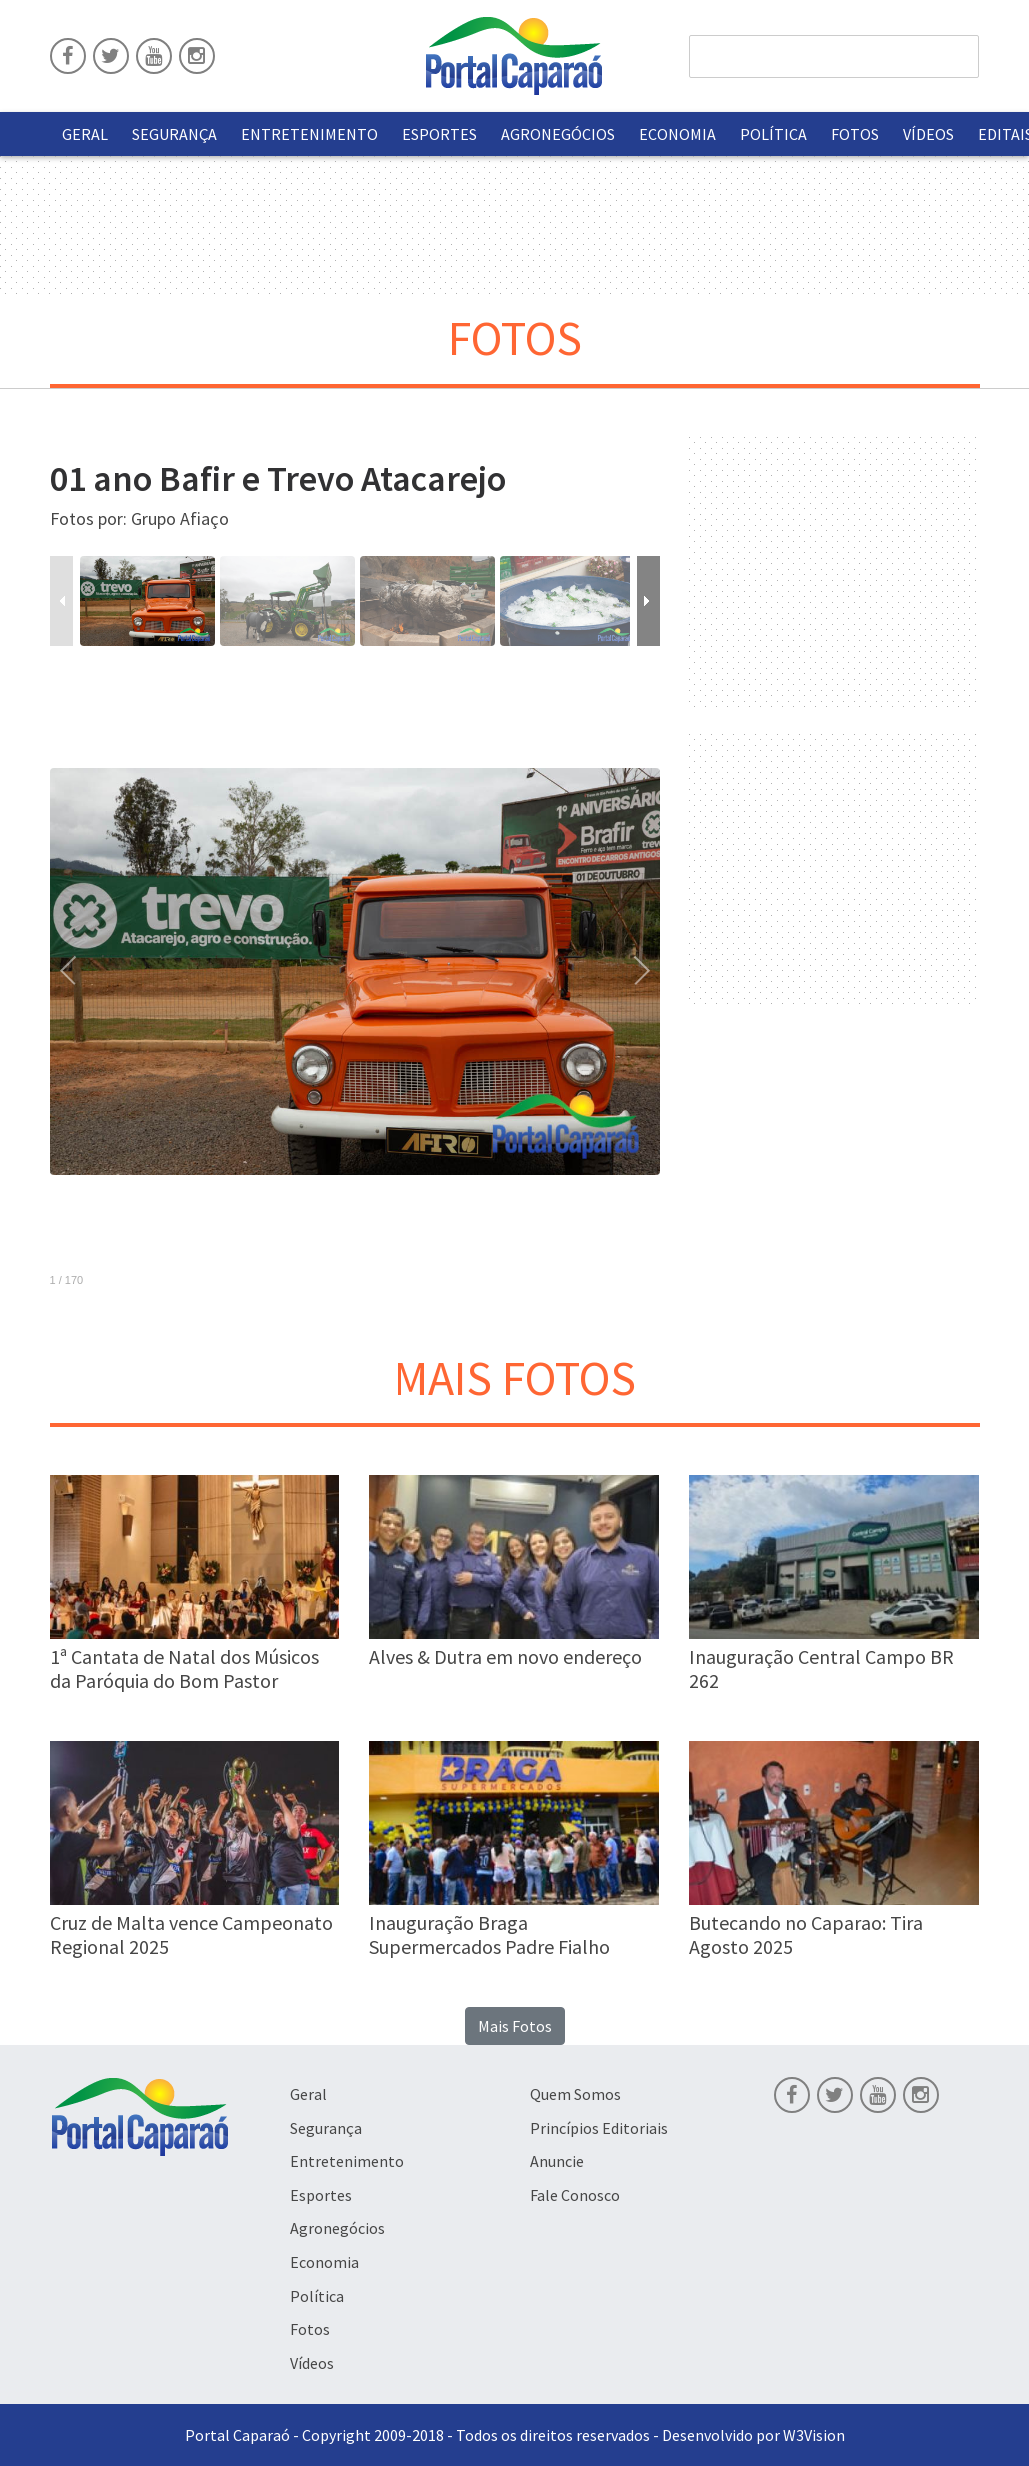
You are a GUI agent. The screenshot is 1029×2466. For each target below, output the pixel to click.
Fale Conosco (575, 2195)
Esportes (439, 134)
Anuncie (557, 2161)
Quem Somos (575, 2094)
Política (773, 134)
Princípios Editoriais (599, 2128)
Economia (677, 134)
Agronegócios (558, 134)
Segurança (174, 134)
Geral (85, 134)
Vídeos (928, 134)
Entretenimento (309, 134)
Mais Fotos (515, 2026)
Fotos (855, 134)
